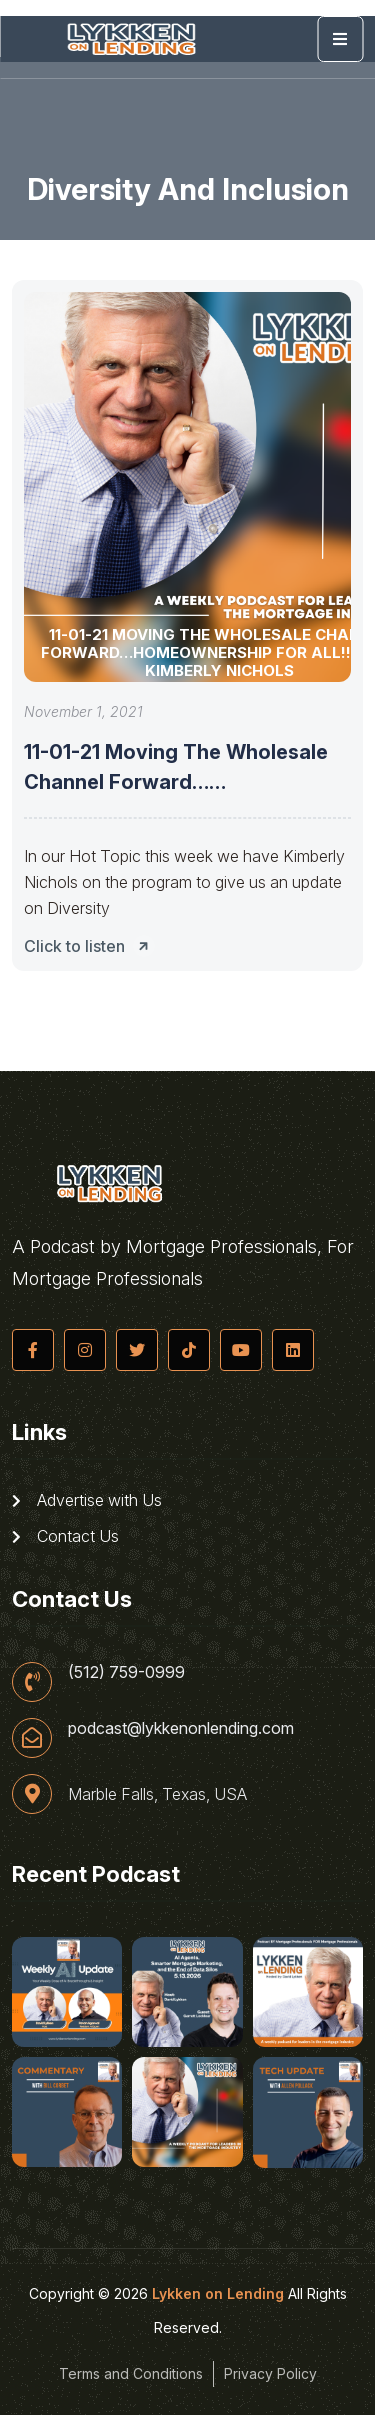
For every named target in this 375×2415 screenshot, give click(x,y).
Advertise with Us (87, 1500)
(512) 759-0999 (126, 1672)
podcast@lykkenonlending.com (181, 1728)
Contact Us (65, 1536)
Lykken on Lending (218, 2293)
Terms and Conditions (131, 2373)
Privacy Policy (270, 2373)
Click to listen (92, 946)
